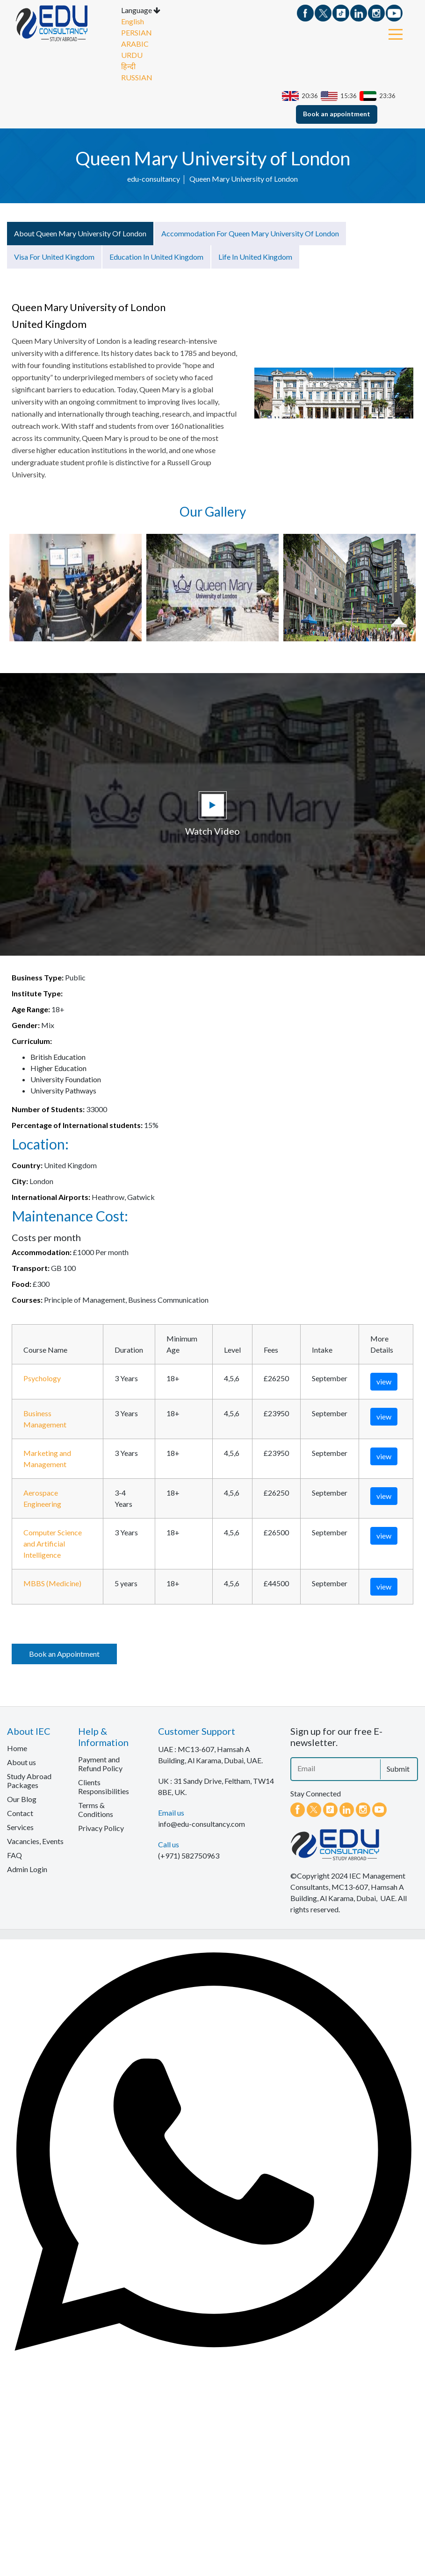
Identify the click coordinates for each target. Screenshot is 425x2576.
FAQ (14, 1857)
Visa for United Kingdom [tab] (54, 258)
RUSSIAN (136, 80)
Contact (20, 1815)
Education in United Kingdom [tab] (156, 258)
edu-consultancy (153, 180)
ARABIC (135, 46)
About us (21, 1764)
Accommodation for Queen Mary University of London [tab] (250, 235)
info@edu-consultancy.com (201, 1826)
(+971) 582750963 (188, 1857)
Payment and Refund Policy (100, 1766)
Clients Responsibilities (103, 1789)
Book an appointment (336, 116)
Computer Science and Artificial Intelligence (52, 1545)
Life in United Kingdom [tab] (255, 258)
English (132, 24)
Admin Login (27, 1871)
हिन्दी (128, 68)
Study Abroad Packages (29, 1783)
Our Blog (21, 1801)
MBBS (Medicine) (52, 1585)
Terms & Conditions (95, 1812)
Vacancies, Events (35, 1843)
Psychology (42, 1380)
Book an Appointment (64, 1656)
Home (17, 1750)
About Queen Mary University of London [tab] (80, 235)
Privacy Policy (101, 1830)
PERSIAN (136, 35)
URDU (132, 57)
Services (20, 1829)
